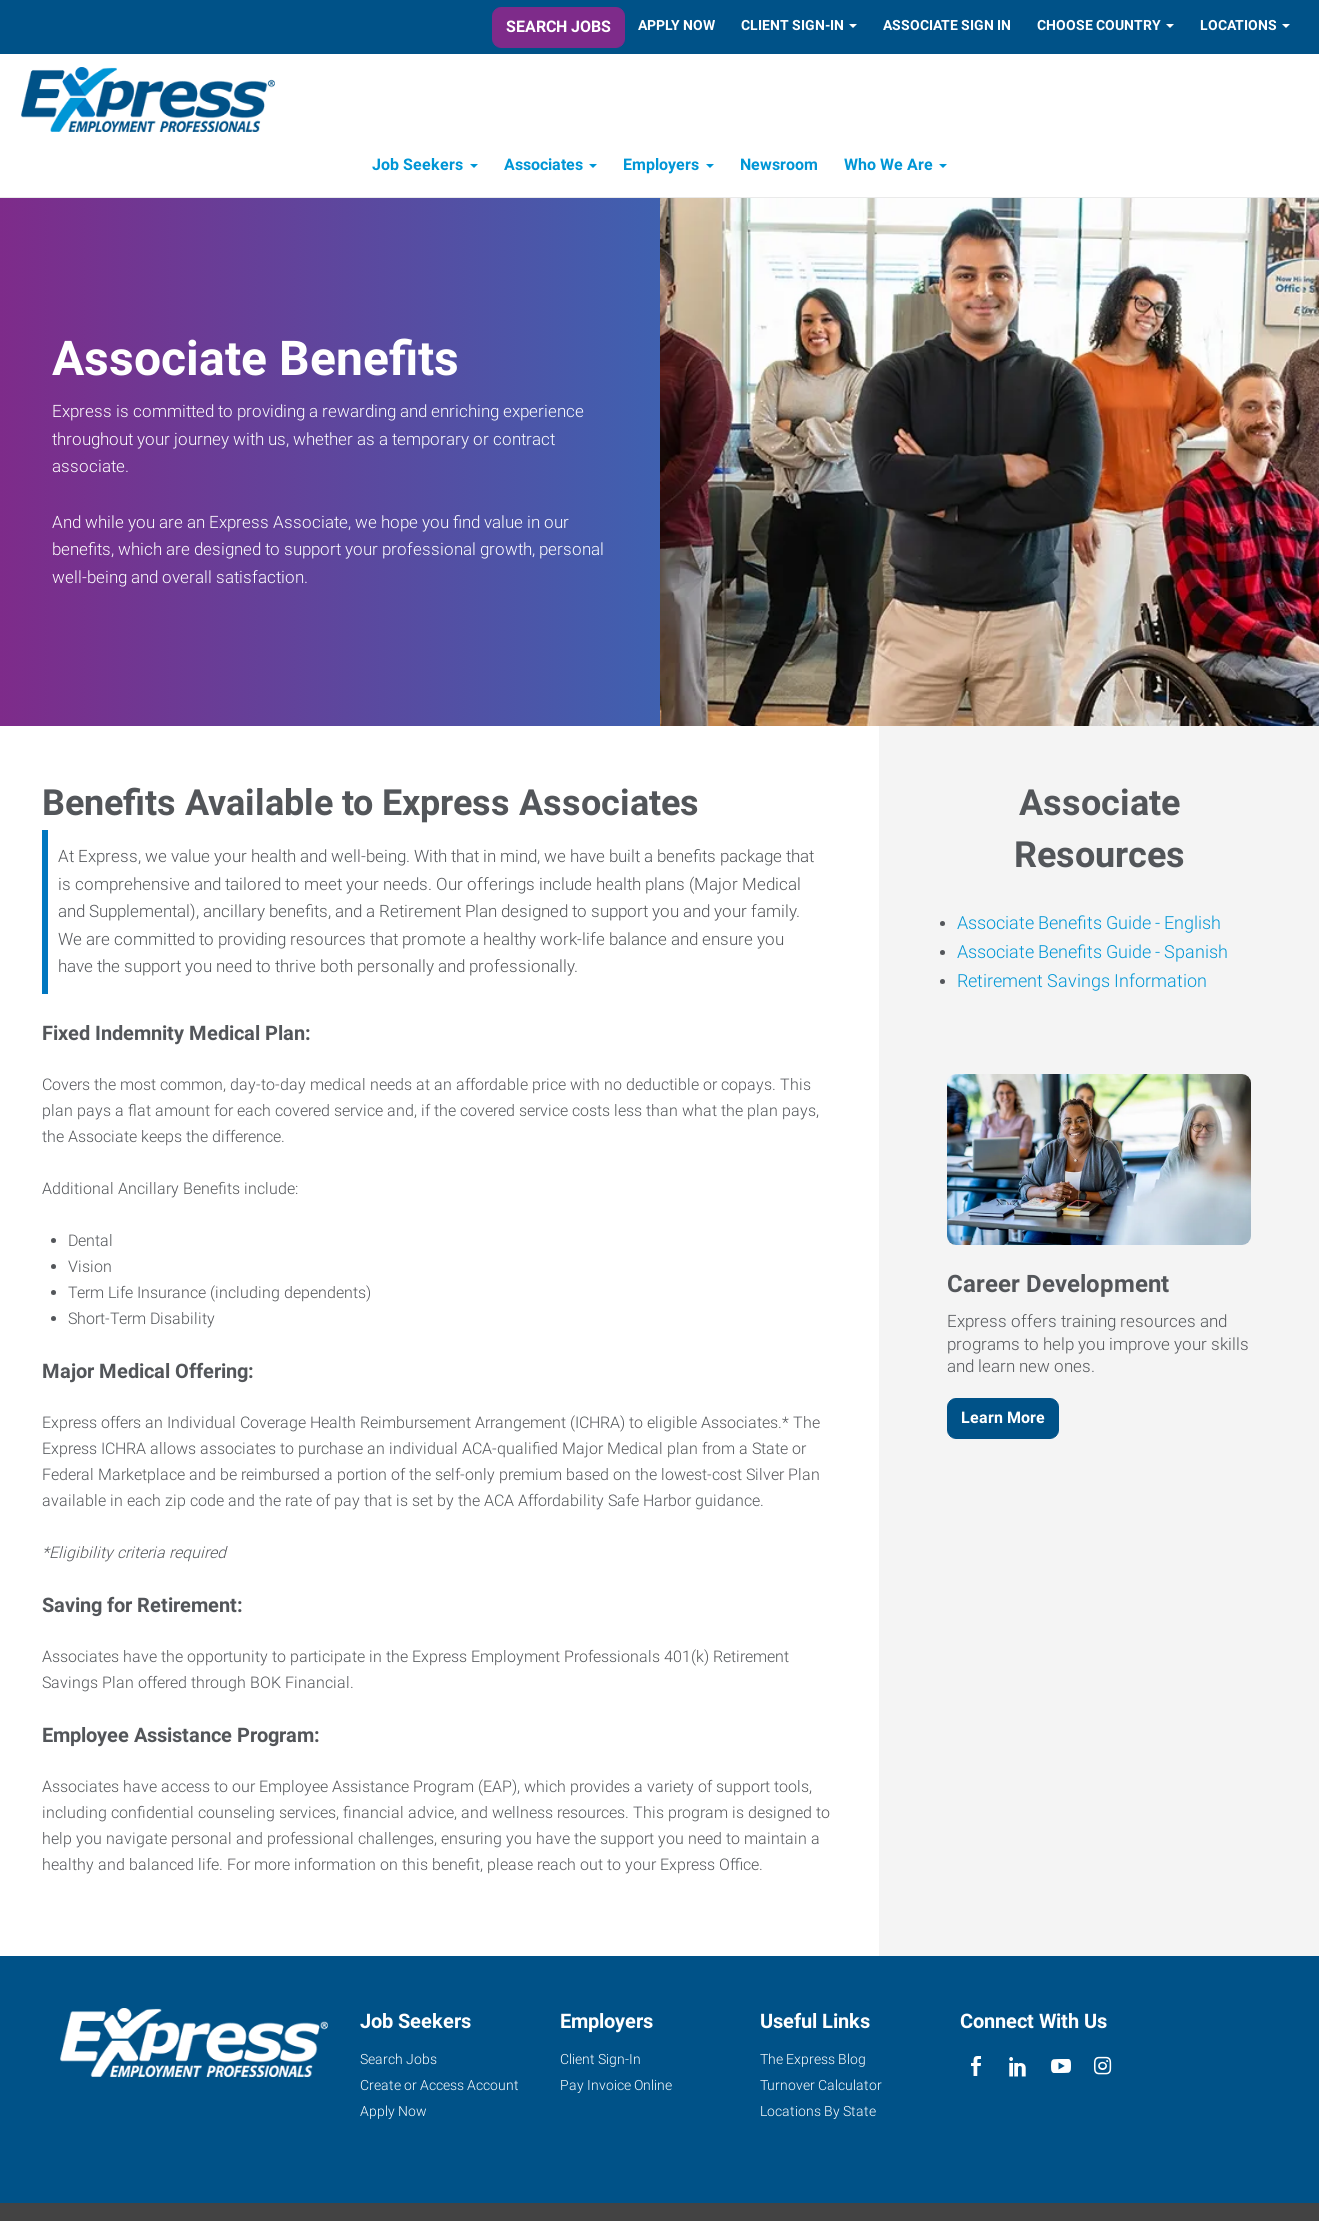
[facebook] (976, 2069)
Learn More (1003, 1420)
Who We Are (888, 167)
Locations (1238, 25)
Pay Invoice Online (616, 2088)
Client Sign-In (792, 25)
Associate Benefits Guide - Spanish (1092, 954)
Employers (661, 167)
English (1190, 925)
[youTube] (1060, 2069)
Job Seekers (417, 167)
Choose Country (1099, 25)
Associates (543, 167)
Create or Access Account (439, 2088)
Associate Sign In (947, 25)
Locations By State (818, 2114)
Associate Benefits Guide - (1058, 925)
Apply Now (676, 25)
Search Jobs (558, 26)
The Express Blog (813, 2062)
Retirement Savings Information (1082, 983)
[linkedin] (1018, 2069)
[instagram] (1102, 2069)
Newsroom (779, 167)
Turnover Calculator (821, 2088)
